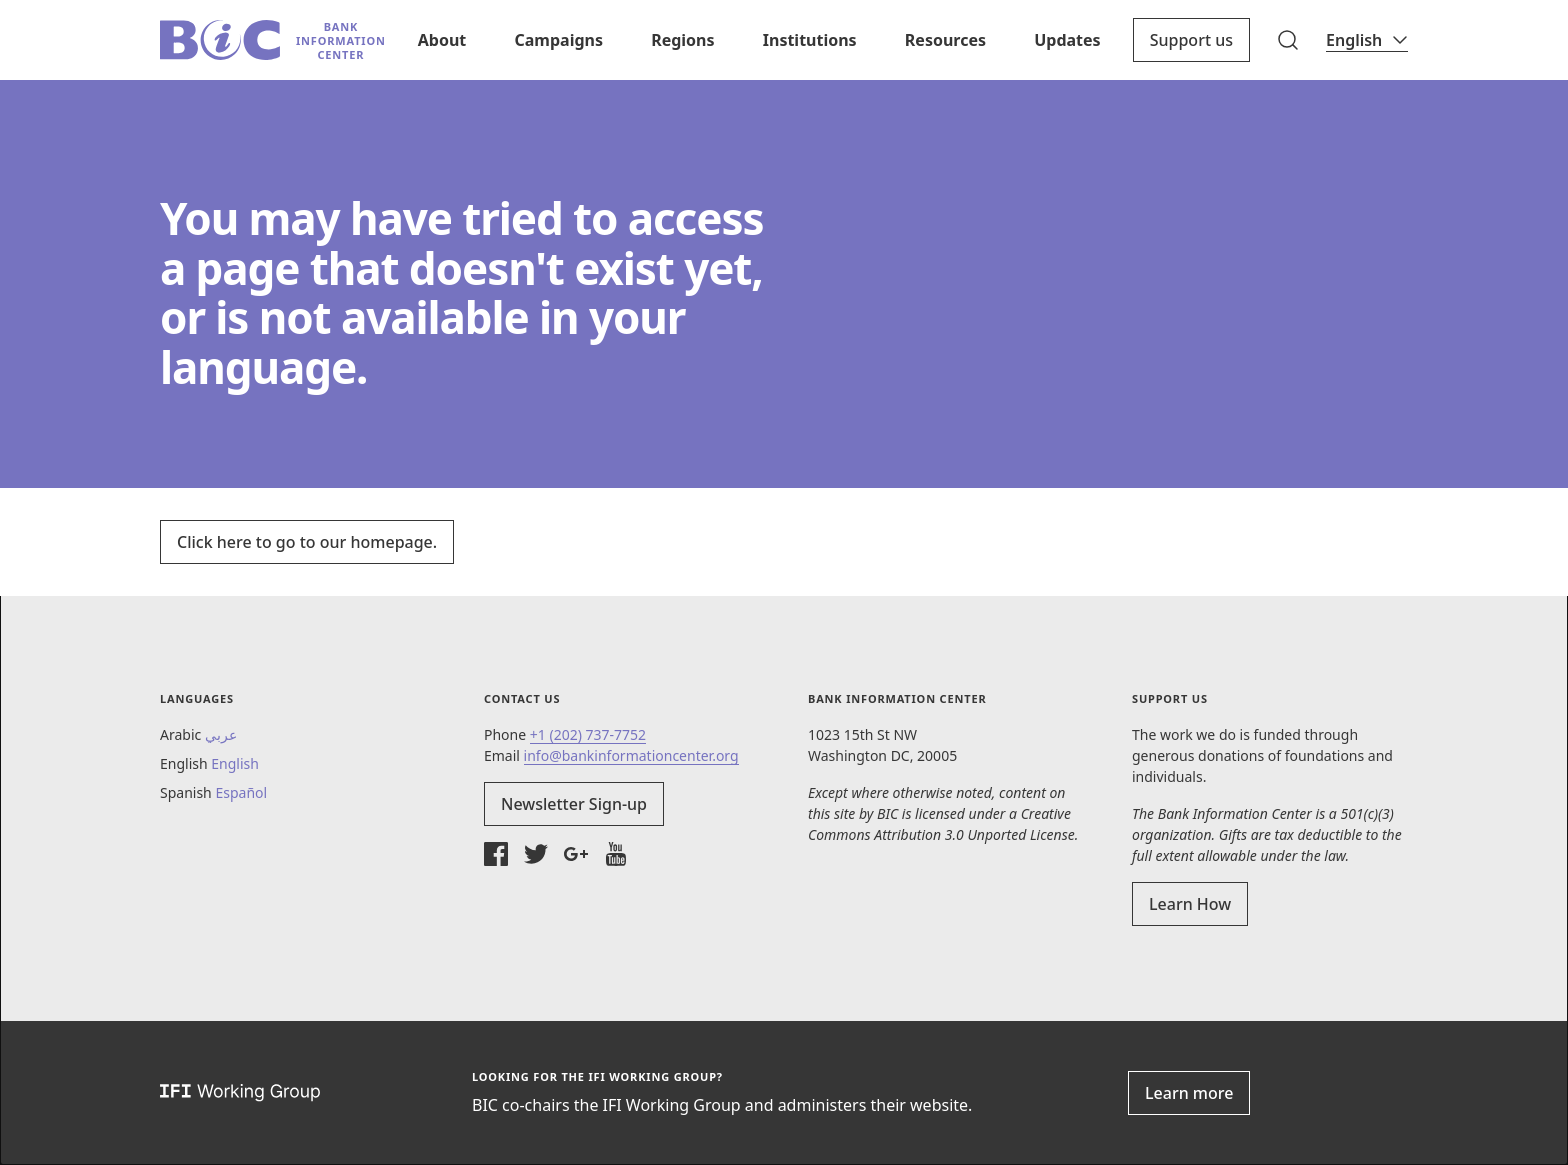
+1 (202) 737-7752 (588, 734)
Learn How (1190, 904)
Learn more (1189, 1093)
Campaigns (558, 40)
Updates (1067, 40)
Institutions (810, 40)
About (442, 40)
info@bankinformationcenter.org (631, 755)
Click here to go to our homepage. (307, 542)
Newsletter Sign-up (574, 804)
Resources (945, 40)
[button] (1288, 40)
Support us (1191, 40)
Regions (682, 40)
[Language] (1367, 40)
